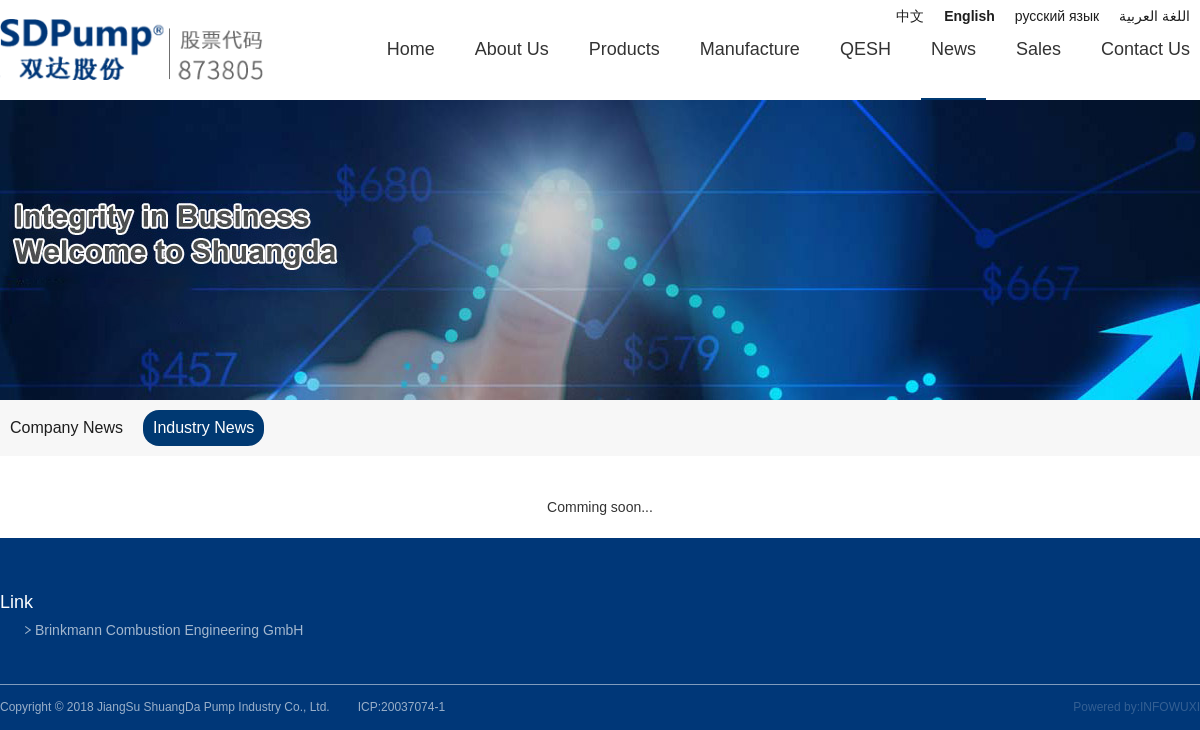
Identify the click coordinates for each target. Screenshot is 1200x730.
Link (16, 602)
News (953, 49)
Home (411, 49)
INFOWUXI (1170, 707)
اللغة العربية (1154, 16)
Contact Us (1145, 49)
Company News (66, 427)
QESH (865, 49)
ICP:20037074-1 (401, 707)
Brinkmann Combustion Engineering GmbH (169, 630)
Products (624, 49)
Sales (1038, 49)
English (969, 16)
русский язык (1057, 16)
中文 (910, 16)
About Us (512, 49)
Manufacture (750, 49)
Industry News (203, 427)
